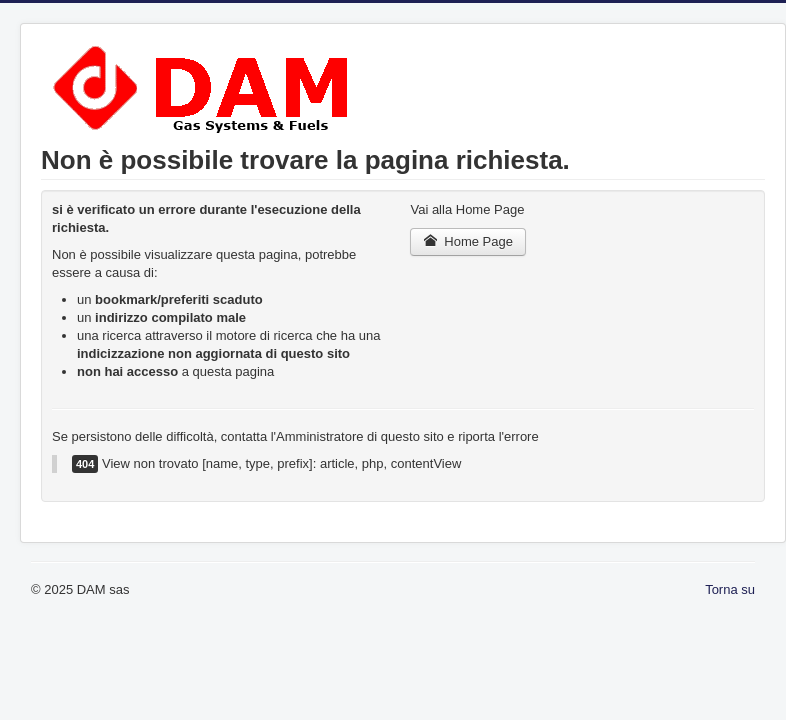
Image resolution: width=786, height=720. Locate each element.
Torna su (730, 589)
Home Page (468, 241)
